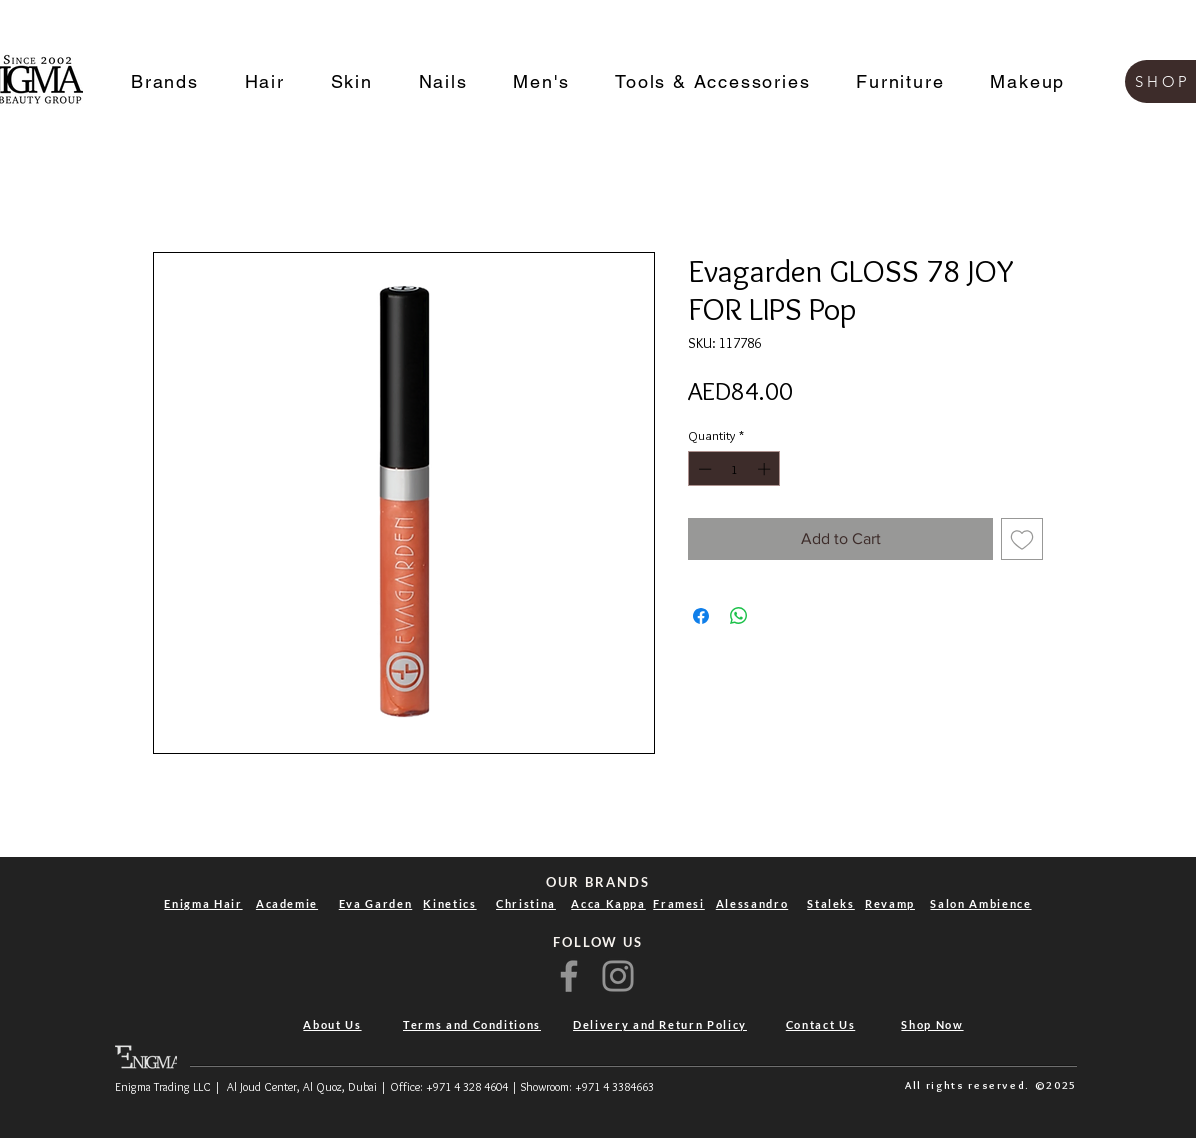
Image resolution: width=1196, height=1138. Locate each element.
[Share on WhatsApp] (739, 616)
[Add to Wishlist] (1022, 539)
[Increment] (766, 469)
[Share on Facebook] (701, 616)
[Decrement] (703, 469)
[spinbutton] (734, 469)
